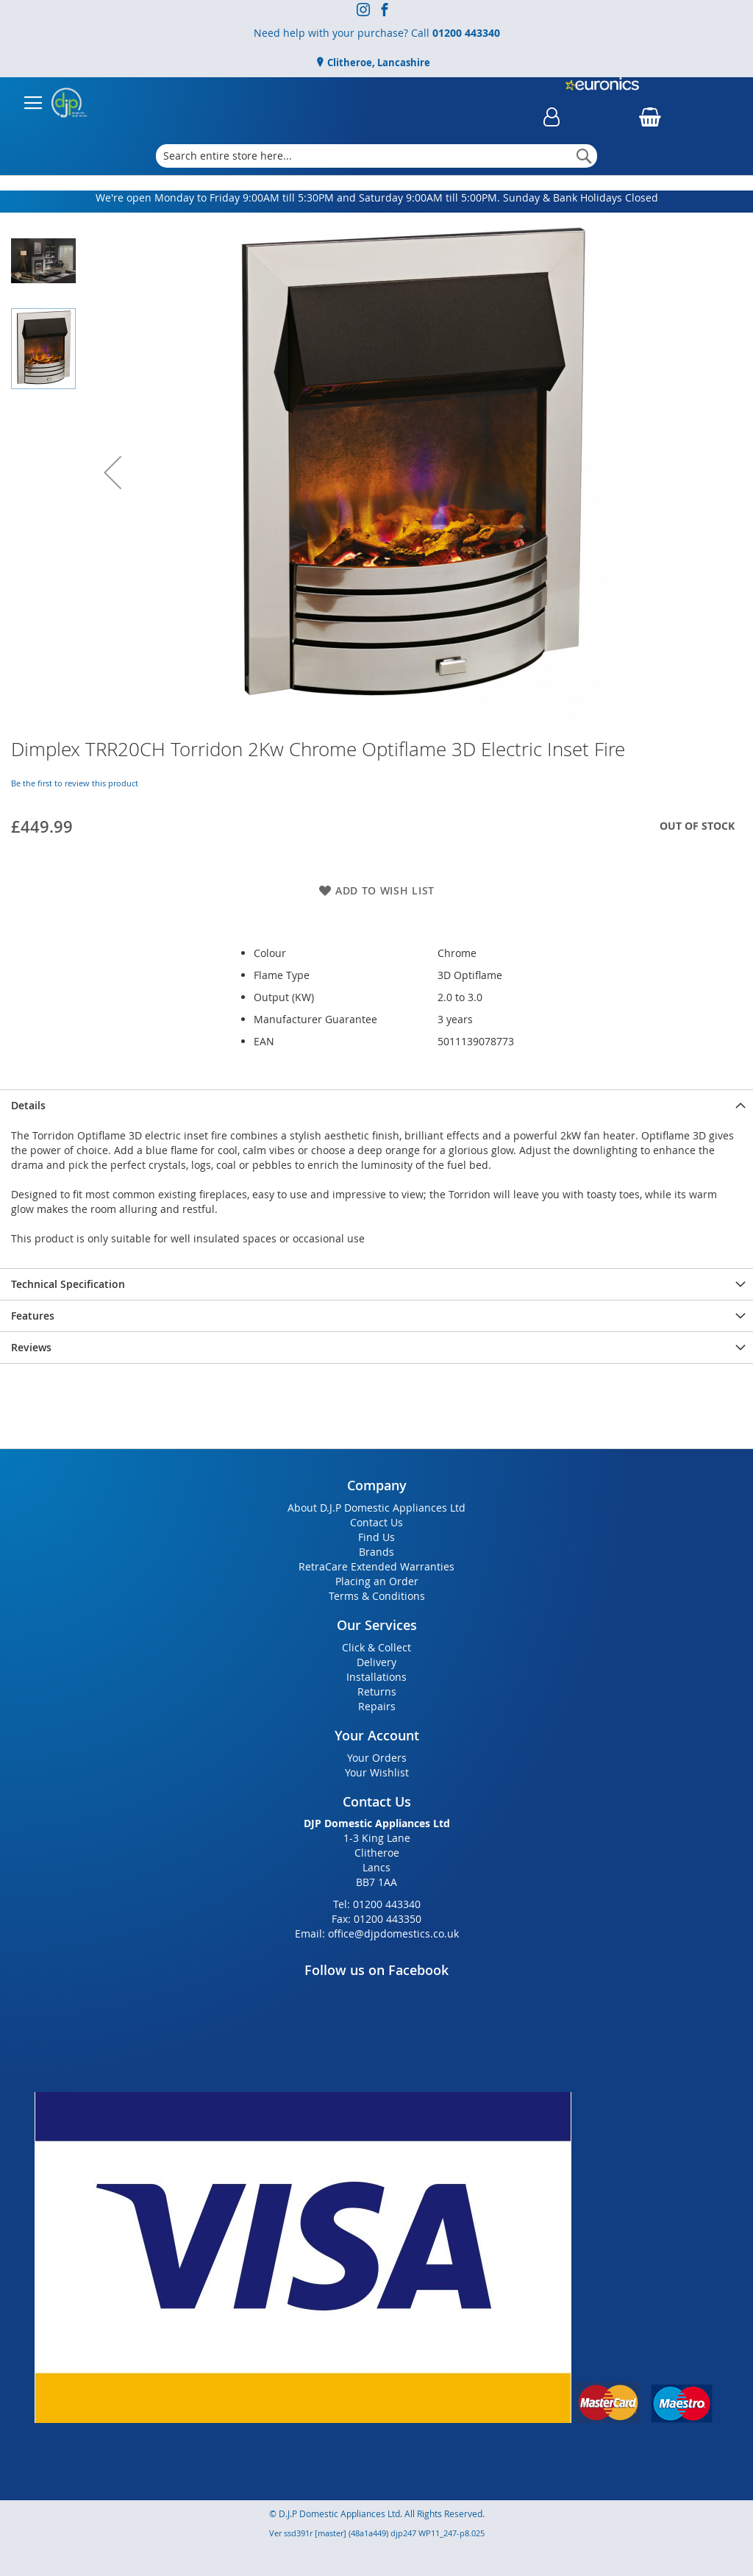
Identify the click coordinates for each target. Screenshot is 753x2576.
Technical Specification (68, 1284)
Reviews (31, 1347)
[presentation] (376, 1105)
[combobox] (377, 156)
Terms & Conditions (377, 1596)
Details (28, 1105)
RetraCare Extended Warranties (376, 1566)
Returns (376, 1691)
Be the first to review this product (74, 783)
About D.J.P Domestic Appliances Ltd (376, 1508)
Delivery (376, 1662)
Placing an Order (376, 1581)
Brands (376, 1552)
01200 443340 (466, 33)
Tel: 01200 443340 (377, 1904)
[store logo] (69, 103)
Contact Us (376, 1522)
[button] (112, 472)
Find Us (376, 1537)
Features (32, 1316)
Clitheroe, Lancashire (377, 62)
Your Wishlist (377, 1772)
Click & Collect (376, 1647)
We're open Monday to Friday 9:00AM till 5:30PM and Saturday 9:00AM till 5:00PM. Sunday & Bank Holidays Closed (377, 197)
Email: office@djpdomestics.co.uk (377, 1933)
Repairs (377, 1706)
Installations (376, 1677)
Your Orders (377, 1758)
